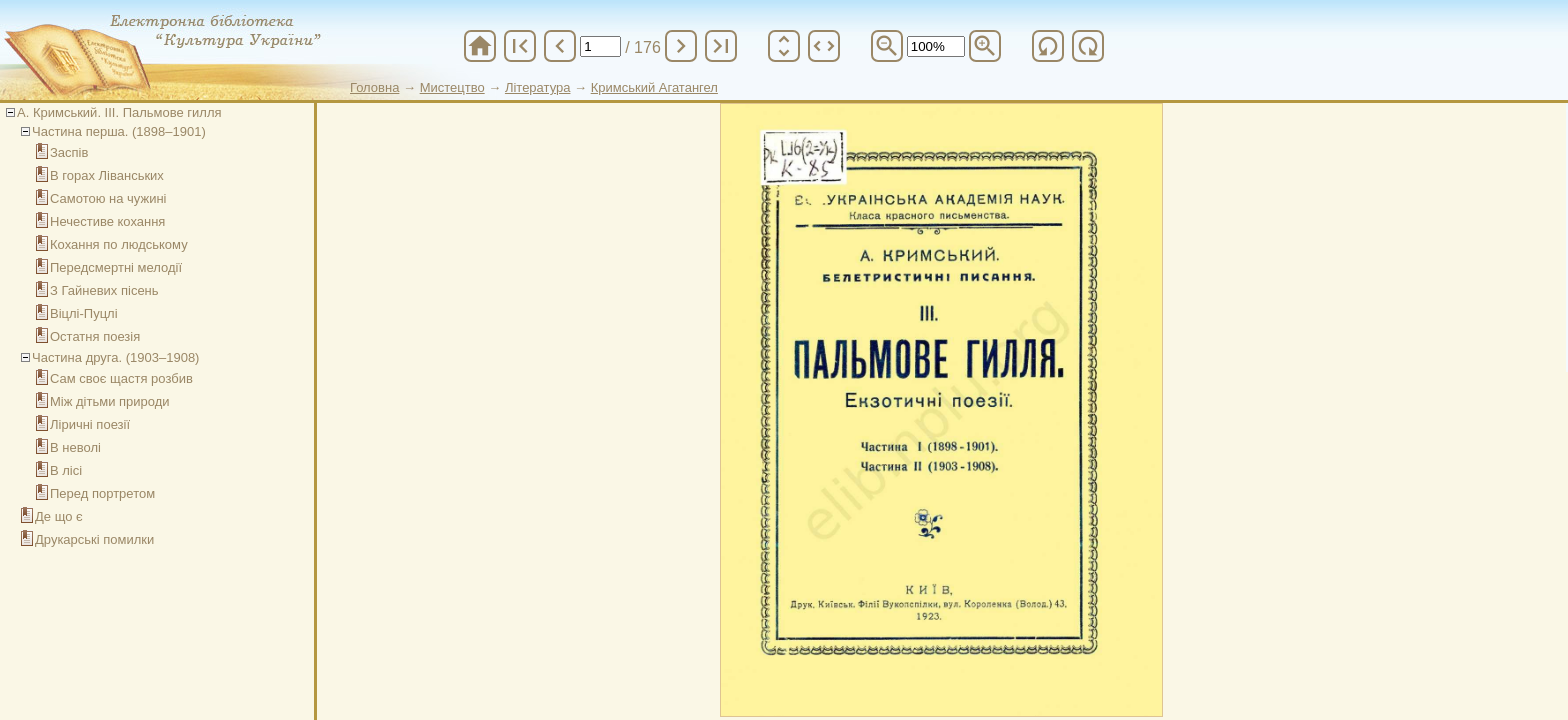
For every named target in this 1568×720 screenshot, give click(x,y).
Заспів (69, 152)
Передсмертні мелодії (116, 267)
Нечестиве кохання (107, 221)
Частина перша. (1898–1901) (119, 131)
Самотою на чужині (108, 198)
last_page (721, 46)
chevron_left (560, 46)
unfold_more (784, 46)
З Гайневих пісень (104, 290)
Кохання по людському (119, 244)
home (480, 46)
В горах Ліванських (107, 175)
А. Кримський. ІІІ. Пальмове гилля (119, 112)
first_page (520, 46)
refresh (1048, 46)
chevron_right (681, 46)
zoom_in (985, 46)
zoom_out (887, 46)
